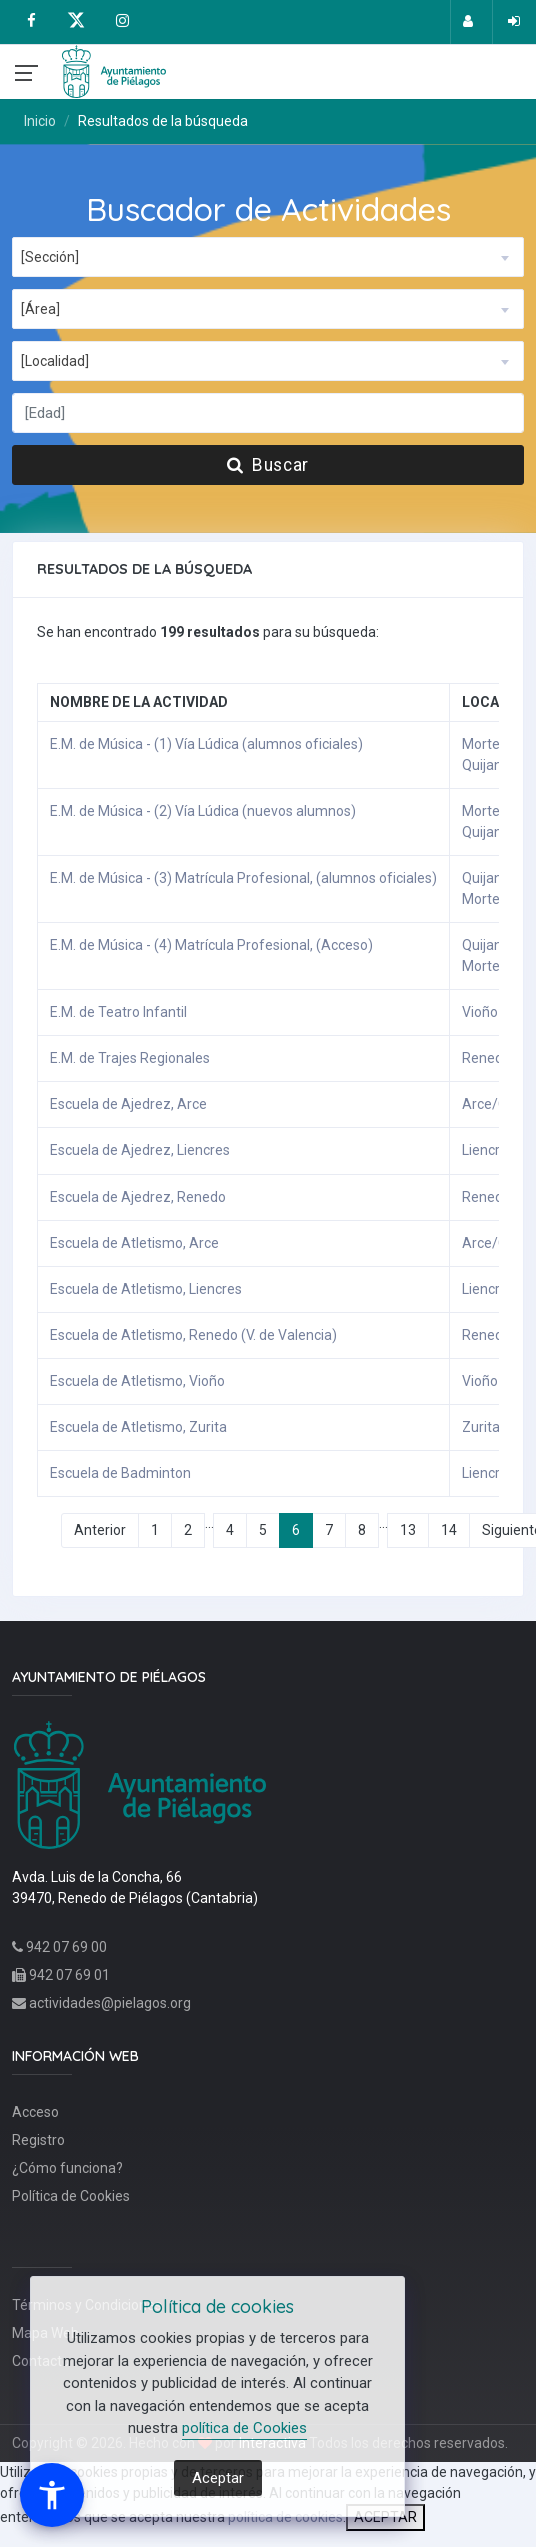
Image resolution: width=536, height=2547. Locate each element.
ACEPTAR (385, 2517)
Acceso (35, 2112)
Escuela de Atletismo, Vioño (137, 1381)
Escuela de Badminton (120, 1473)
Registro (38, 2140)
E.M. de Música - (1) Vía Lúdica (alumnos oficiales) (206, 744)
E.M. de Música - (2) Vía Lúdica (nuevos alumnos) (203, 811)
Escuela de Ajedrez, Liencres (140, 1150)
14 (449, 1530)
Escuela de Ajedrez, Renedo (138, 1197)
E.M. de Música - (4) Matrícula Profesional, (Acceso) (211, 945)
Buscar (267, 465)
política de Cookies (244, 2428)
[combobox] (268, 257)
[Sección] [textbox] (50, 257)
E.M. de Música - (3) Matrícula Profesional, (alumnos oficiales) (243, 878)
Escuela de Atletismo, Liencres (146, 1289)
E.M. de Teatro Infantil (118, 1012)
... (209, 1523)
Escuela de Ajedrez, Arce (128, 1104)
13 (408, 1530)
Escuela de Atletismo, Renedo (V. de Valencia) (193, 1335)
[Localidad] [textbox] (55, 361)
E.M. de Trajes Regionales (130, 1058)
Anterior (100, 1530)
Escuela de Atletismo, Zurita (138, 1427)
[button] (52, 2495)
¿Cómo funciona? (67, 2168)
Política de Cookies (71, 2196)
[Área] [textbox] (40, 309)
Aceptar (218, 2478)
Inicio (40, 121)
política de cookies (285, 2517)
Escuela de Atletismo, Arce (134, 1243)
